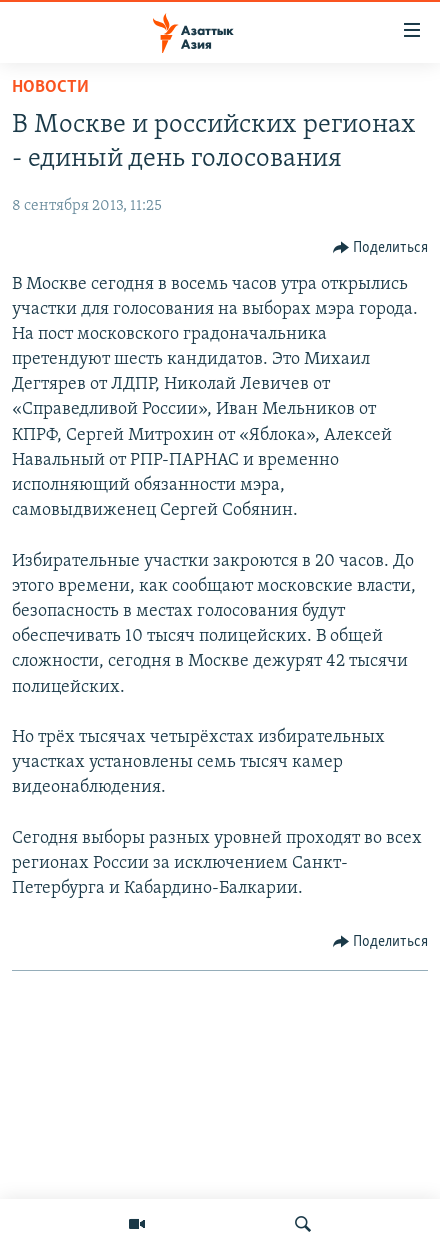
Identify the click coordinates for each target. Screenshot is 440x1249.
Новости (50, 87)
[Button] (381, 248)
